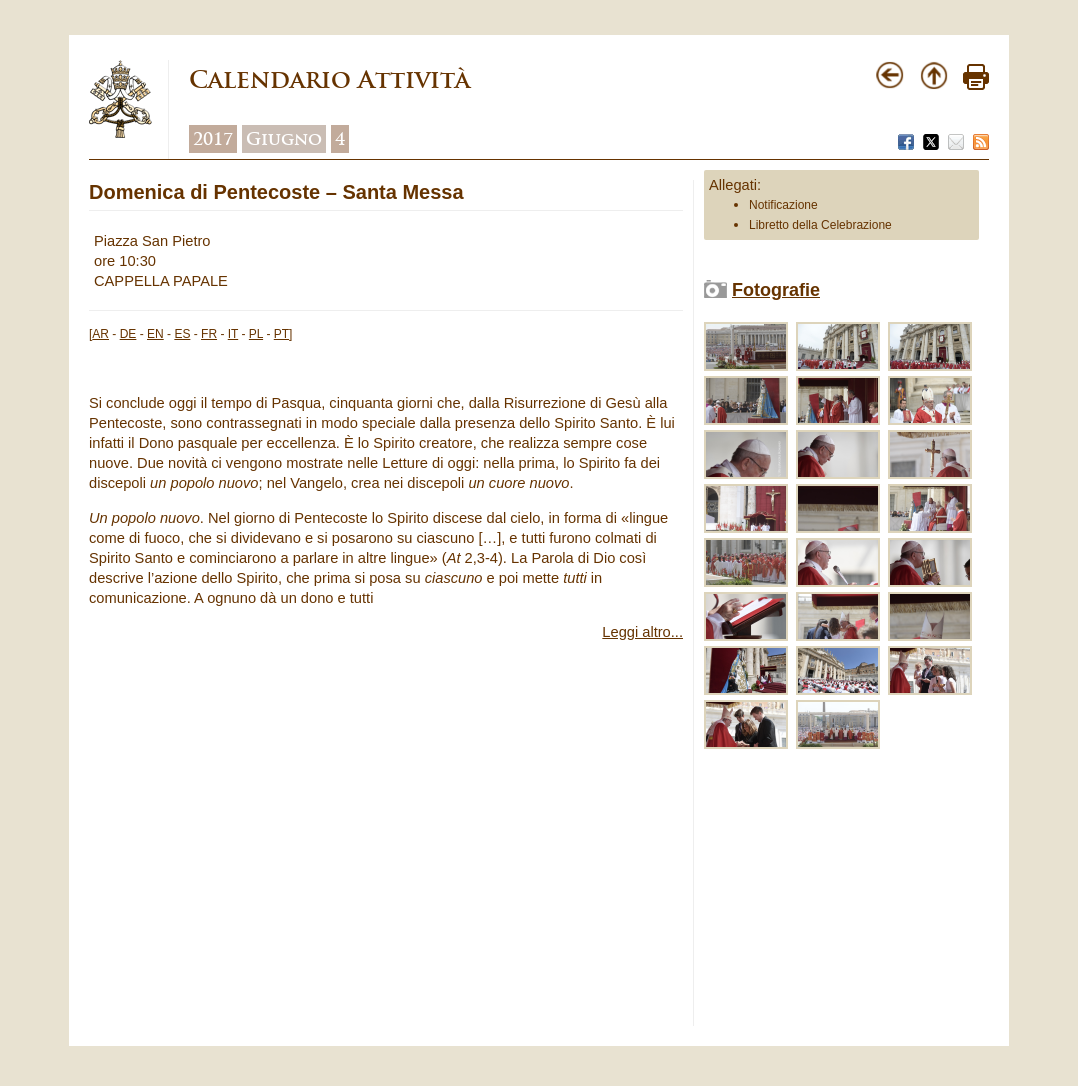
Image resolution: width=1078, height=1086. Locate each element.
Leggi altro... (642, 632)
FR (209, 334)
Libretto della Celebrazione (820, 225)
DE (128, 334)
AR (100, 334)
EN (155, 334)
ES (182, 334)
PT (281, 334)
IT (233, 334)
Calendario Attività (329, 79)
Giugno (284, 139)
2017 (213, 139)
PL (256, 334)
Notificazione (783, 205)
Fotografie (776, 290)
